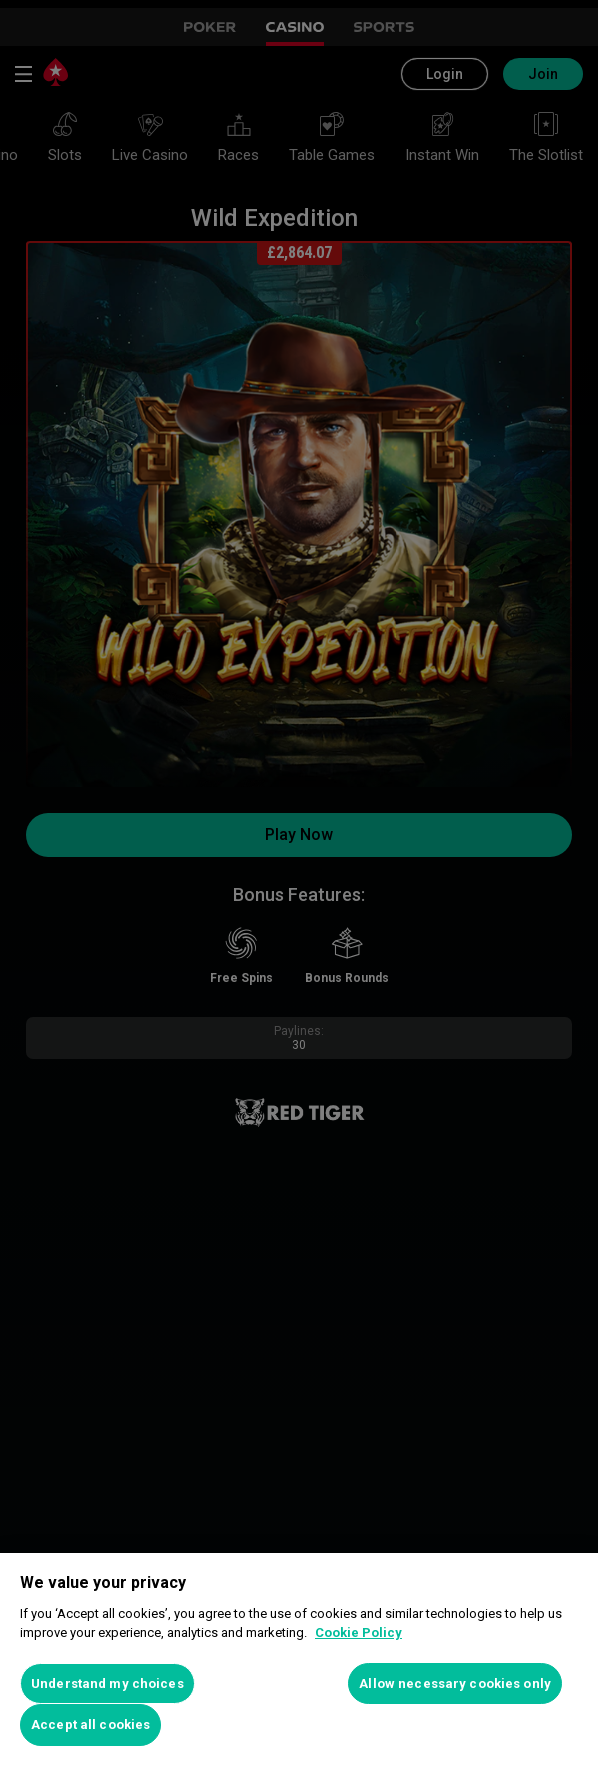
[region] (299, 1659)
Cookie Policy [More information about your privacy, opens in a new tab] (358, 1632)
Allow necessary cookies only (455, 1683)
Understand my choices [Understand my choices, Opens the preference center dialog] (107, 1683)
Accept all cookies (90, 1724)
